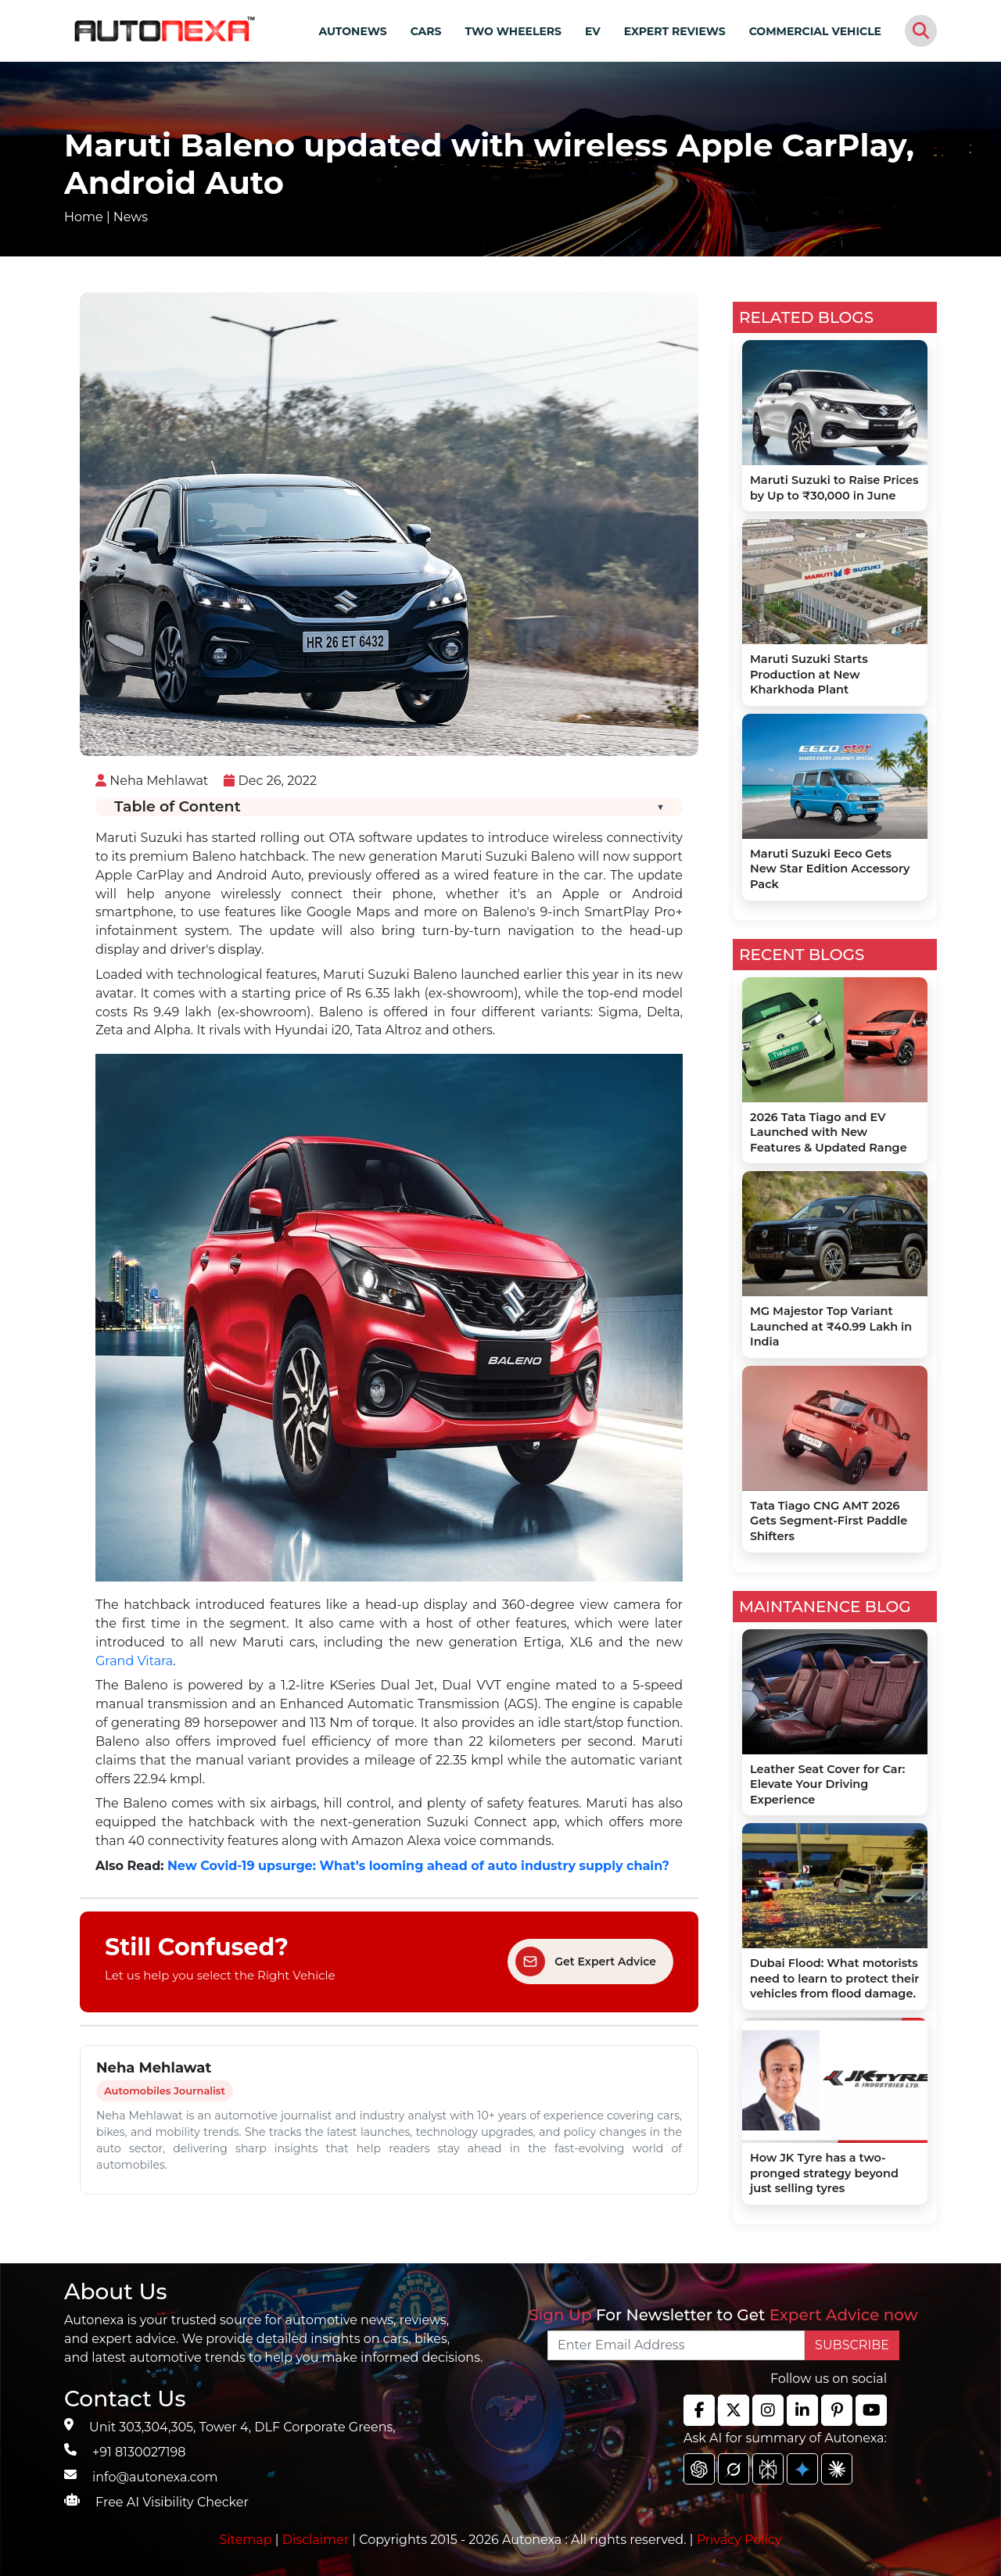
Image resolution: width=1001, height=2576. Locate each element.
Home (83, 217)
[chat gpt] (699, 2469)
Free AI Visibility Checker (172, 2502)
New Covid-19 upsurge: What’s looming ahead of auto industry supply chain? (418, 1865)
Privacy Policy (739, 2539)
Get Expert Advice (585, 1961)
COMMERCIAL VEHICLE (815, 31)
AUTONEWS (352, 31)
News (130, 217)
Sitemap (247, 2539)
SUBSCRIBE (852, 2345)
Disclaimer (316, 2539)
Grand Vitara (134, 1660)
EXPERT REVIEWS (675, 31)
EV (593, 31)
